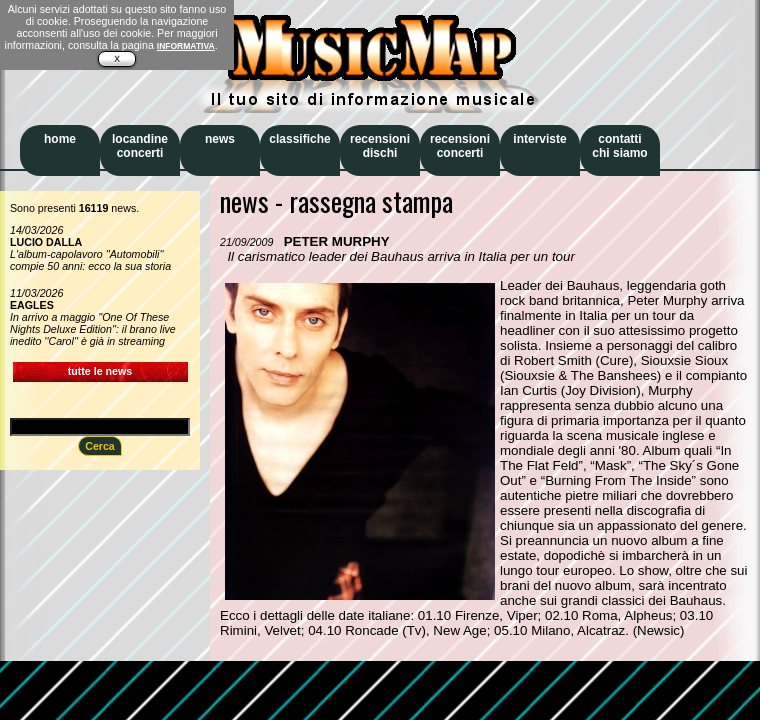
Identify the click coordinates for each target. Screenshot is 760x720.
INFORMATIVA (186, 46)
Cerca (100, 446)
